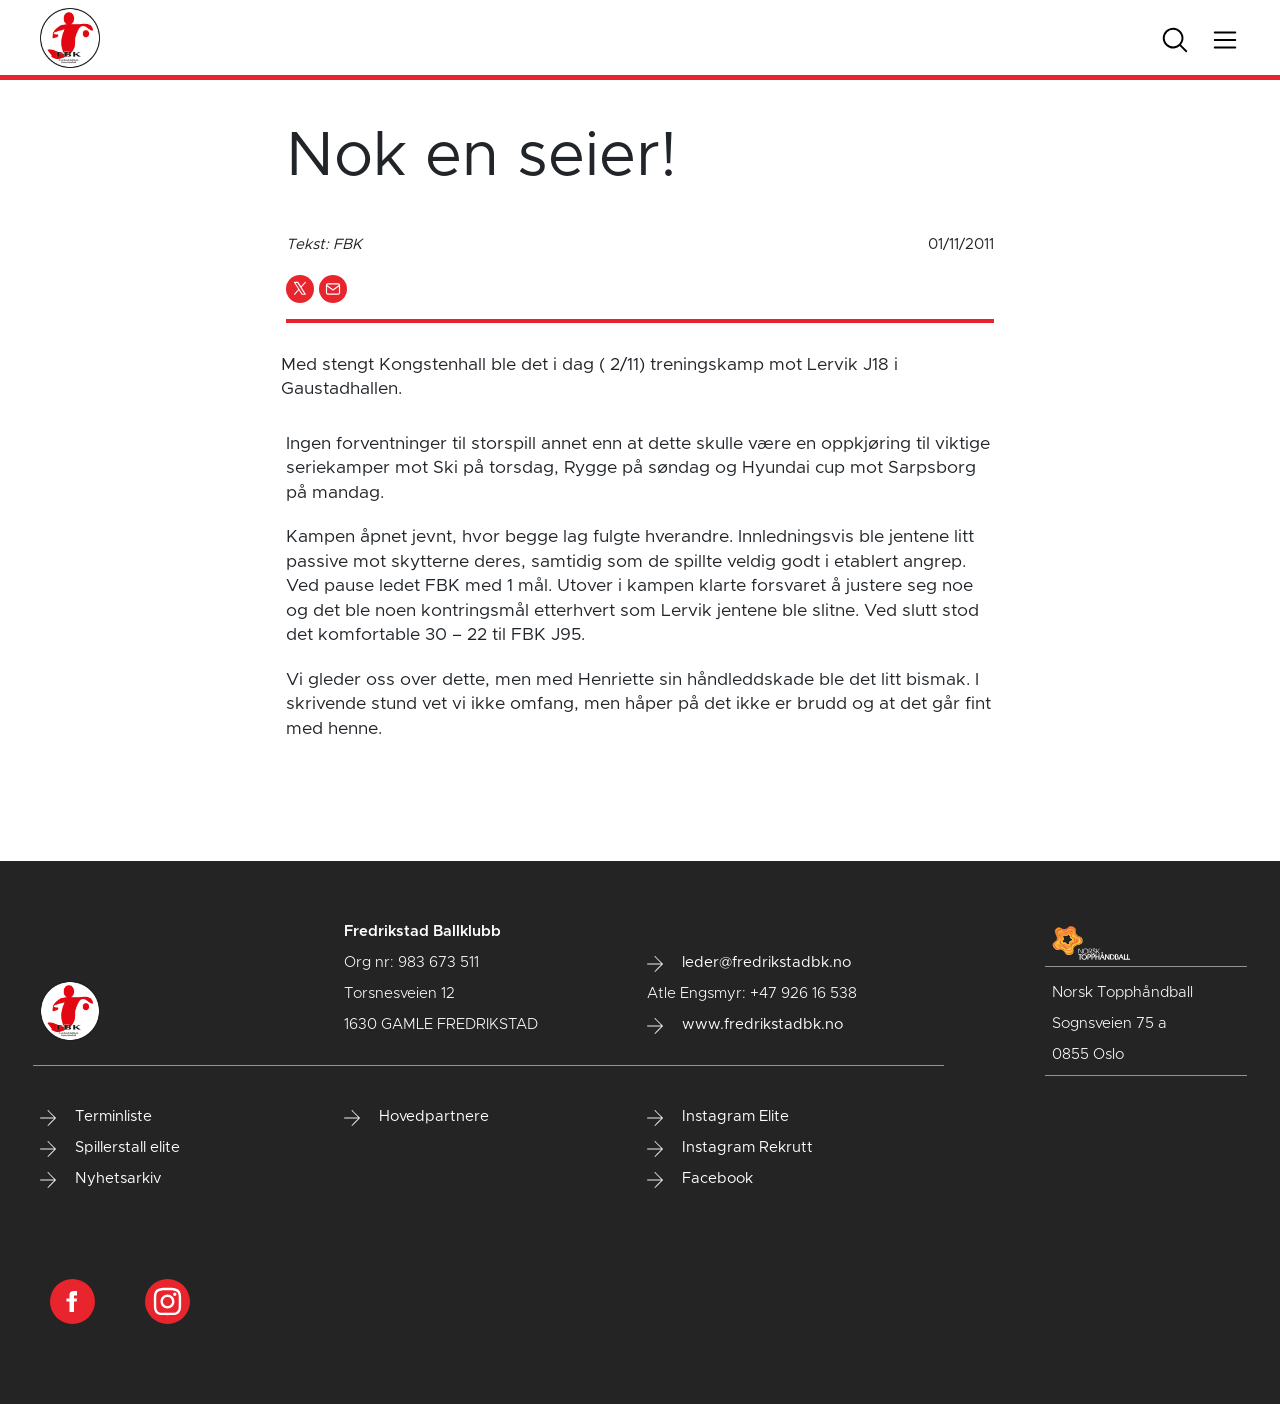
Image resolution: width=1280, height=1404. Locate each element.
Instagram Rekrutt (730, 1148)
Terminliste (96, 1117)
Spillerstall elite (110, 1148)
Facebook (700, 1179)
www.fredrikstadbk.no (745, 1025)
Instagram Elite (718, 1117)
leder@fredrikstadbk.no (749, 963)
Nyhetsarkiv (100, 1179)
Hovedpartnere (416, 1117)
